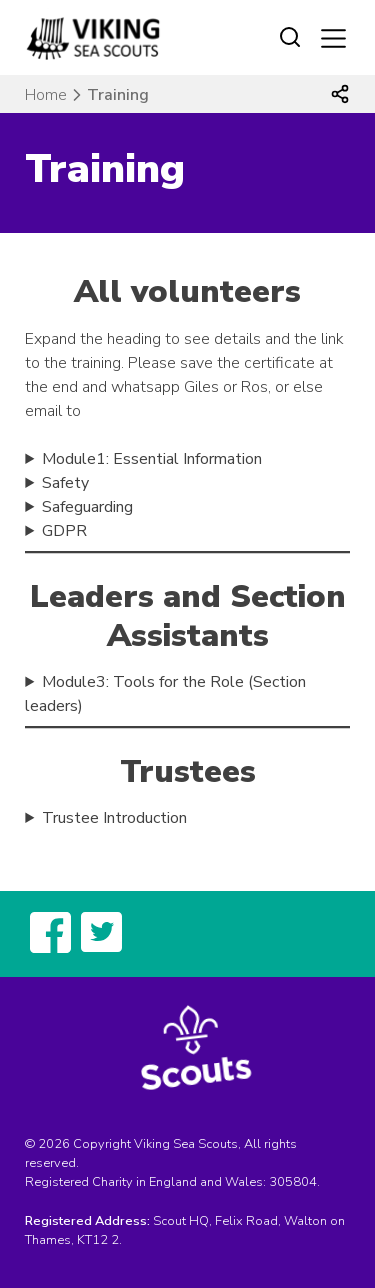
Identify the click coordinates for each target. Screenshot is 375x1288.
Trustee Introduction (114, 818)
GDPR (64, 531)
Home (46, 95)
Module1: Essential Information (152, 459)
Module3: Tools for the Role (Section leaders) (165, 694)
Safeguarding (87, 507)
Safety (65, 483)
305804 (293, 1182)
